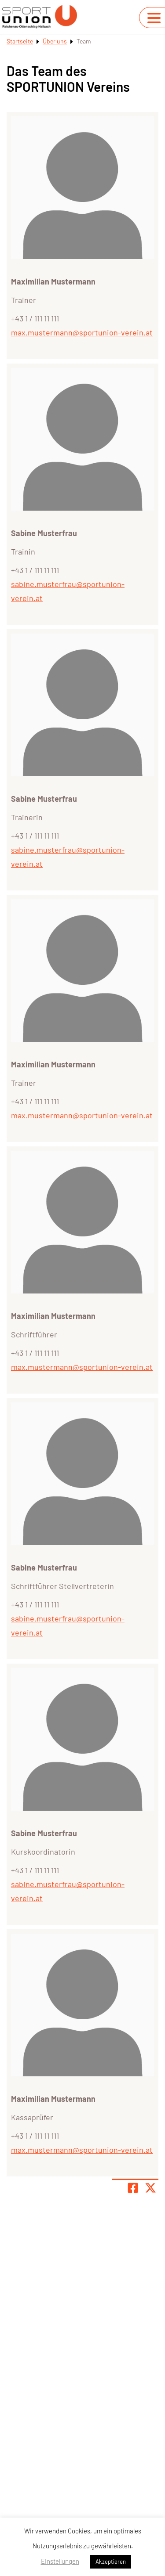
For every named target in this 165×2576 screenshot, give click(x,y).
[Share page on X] (150, 2188)
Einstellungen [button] (60, 2561)
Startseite (20, 41)
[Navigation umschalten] (154, 18)
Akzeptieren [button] (110, 2561)
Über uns (55, 41)
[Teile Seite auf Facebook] (133, 2188)
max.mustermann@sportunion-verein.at (82, 332)
